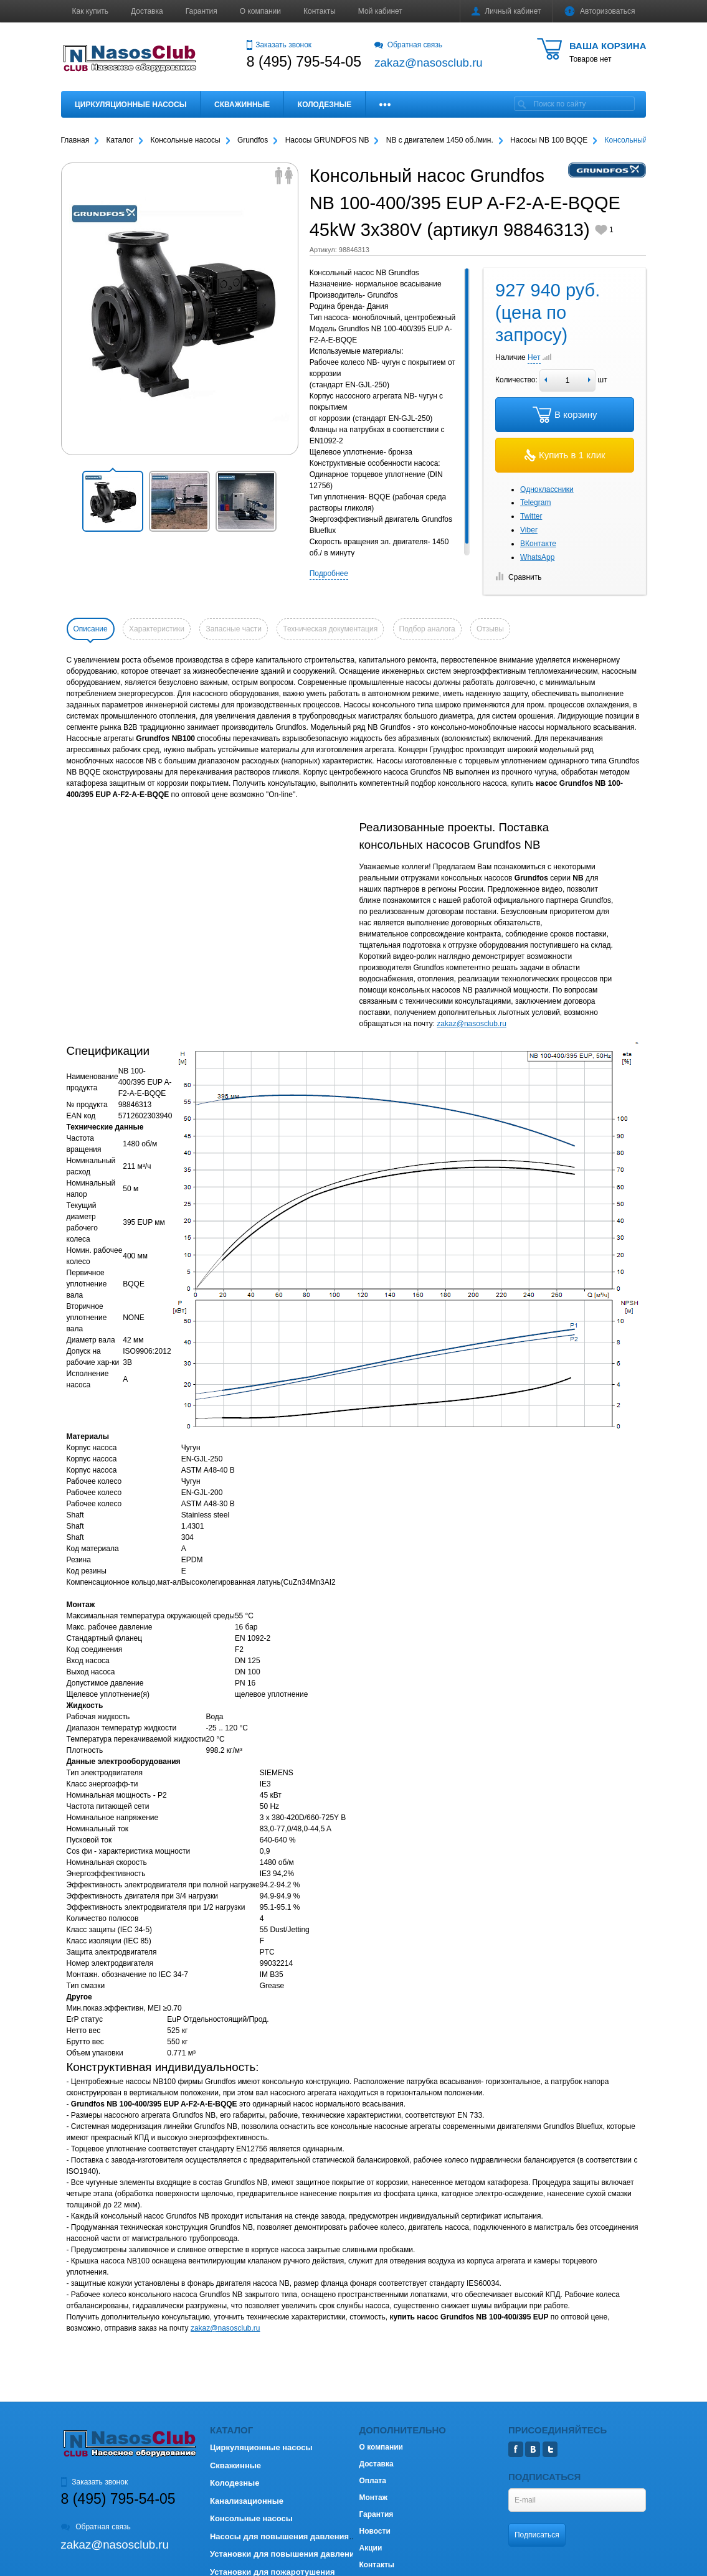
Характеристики (156, 629)
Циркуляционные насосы (130, 104)
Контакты (319, 11)
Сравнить (518, 577)
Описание (91, 629)
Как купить (90, 11)
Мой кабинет (380, 11)
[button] (112, 501)
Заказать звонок (279, 44)
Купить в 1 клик (564, 455)
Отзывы (490, 629)
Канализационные (246, 2501)
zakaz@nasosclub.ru (471, 1023)
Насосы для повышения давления (279, 2536)
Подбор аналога (427, 629)
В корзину (565, 415)
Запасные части (233, 629)
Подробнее (329, 573)
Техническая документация (330, 629)
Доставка (147, 11)
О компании (260, 11)
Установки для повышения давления (284, 2554)
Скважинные (242, 104)
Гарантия (201, 11)
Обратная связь (408, 44)
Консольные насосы (251, 2518)
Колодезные (324, 104)
